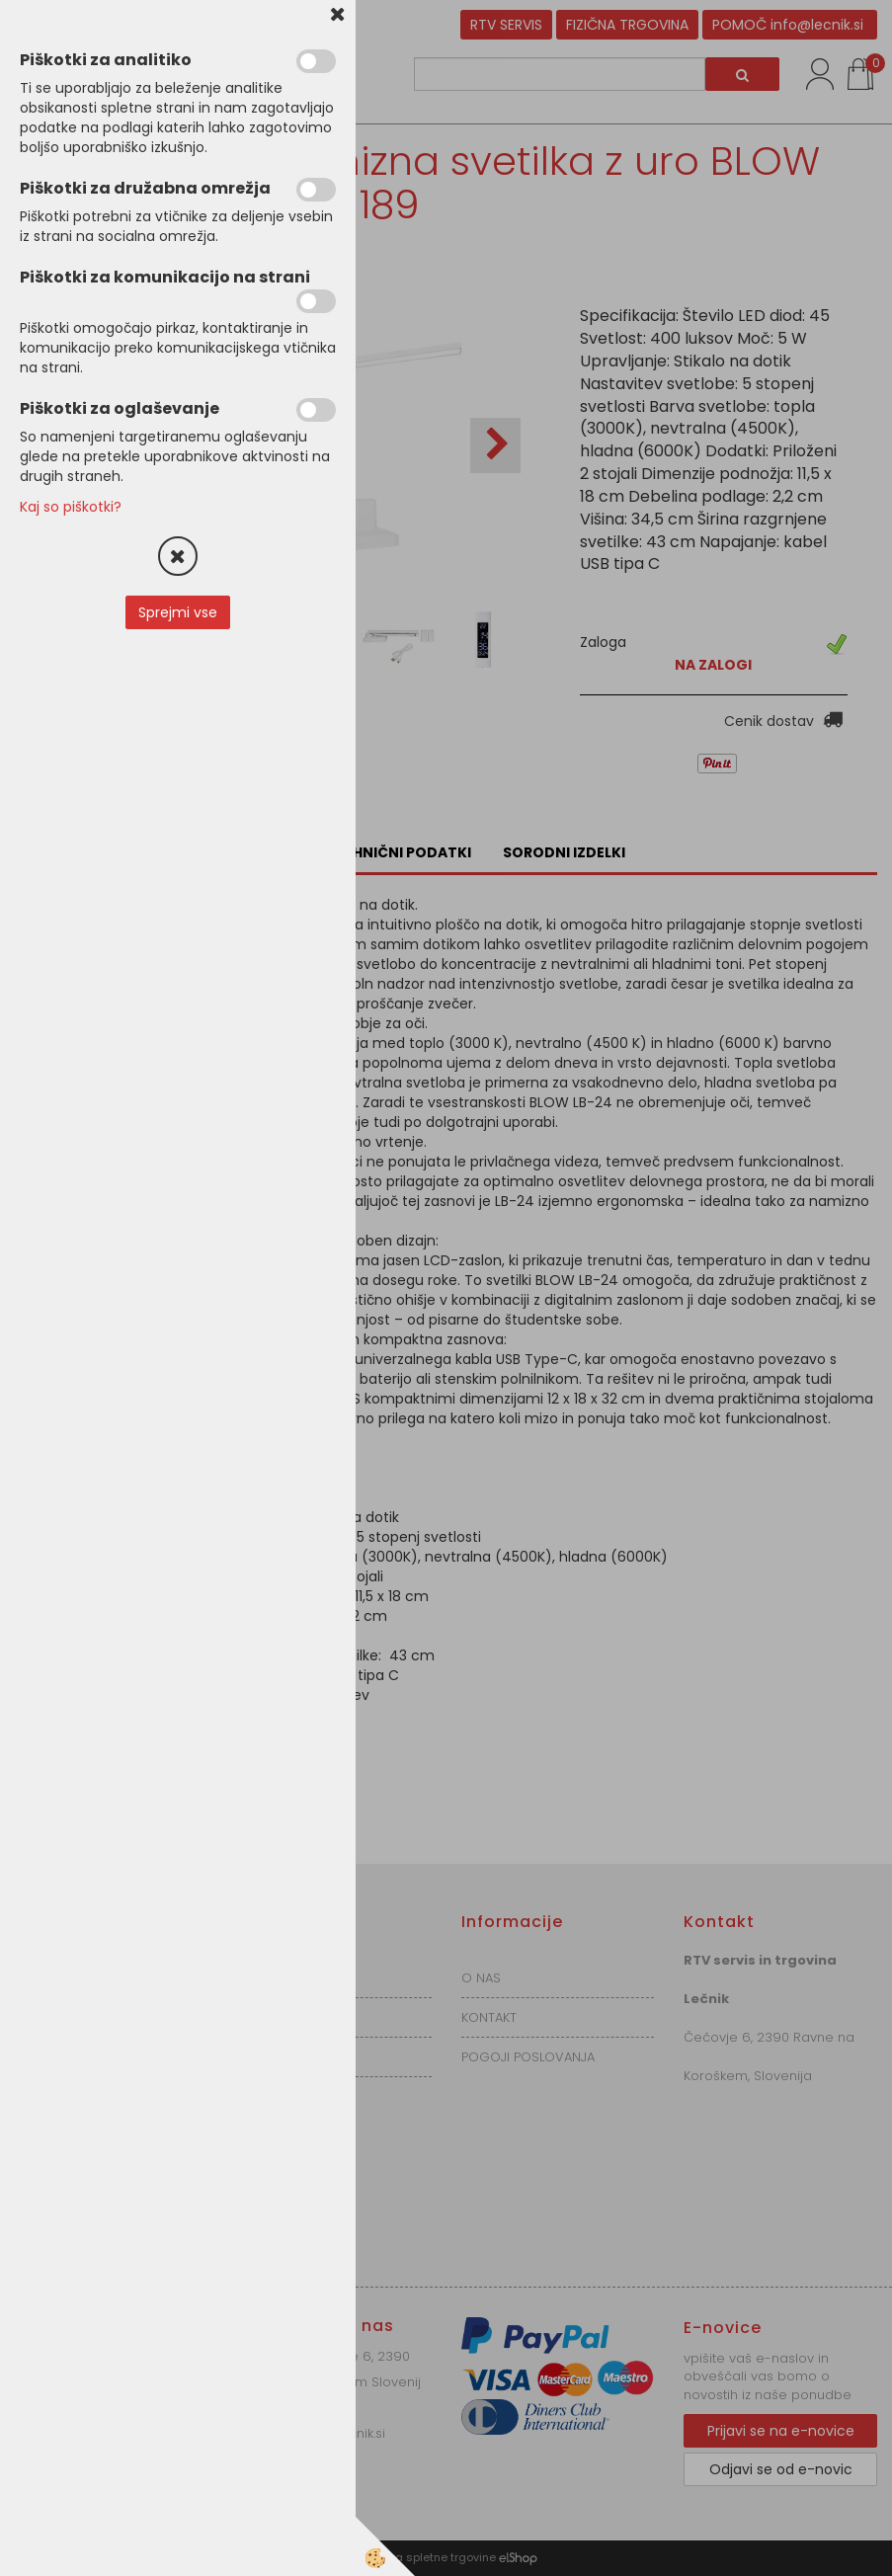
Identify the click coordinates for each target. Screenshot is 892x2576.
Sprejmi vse (177, 612)
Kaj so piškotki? (71, 507)
